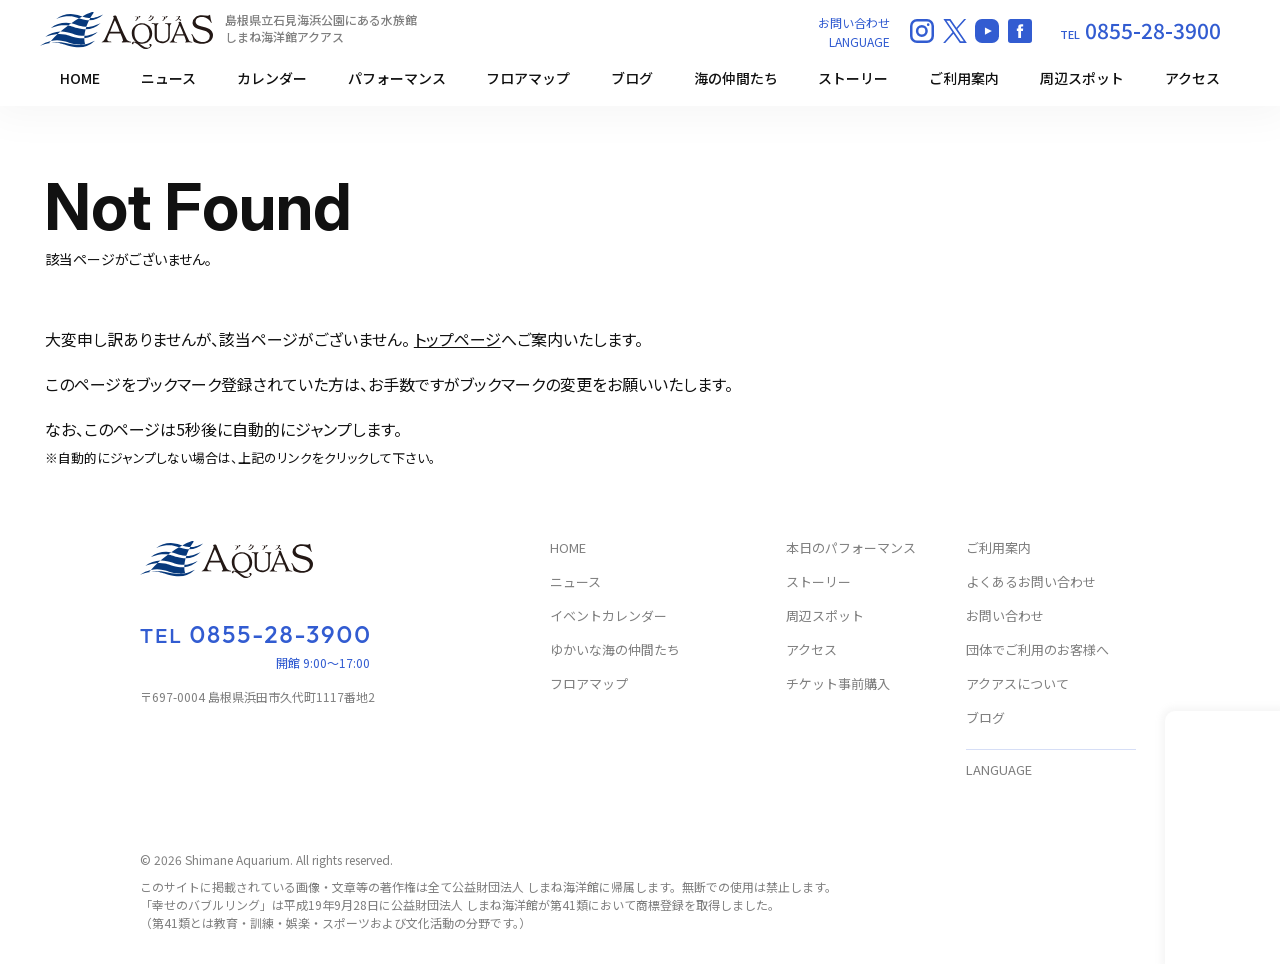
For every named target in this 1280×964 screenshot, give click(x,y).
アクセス (1192, 78)
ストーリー (853, 78)
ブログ (632, 78)
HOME (80, 78)
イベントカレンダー (608, 616)
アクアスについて (1017, 684)
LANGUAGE (859, 41)
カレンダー (272, 78)
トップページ (457, 339)
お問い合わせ (854, 22)
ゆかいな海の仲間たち (615, 650)
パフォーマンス (397, 78)
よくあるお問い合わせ (1031, 582)
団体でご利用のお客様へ (1037, 650)
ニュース (168, 78)
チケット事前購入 (838, 684)
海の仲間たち (736, 78)
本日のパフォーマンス (851, 548)
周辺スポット (1082, 78)
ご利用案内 (964, 78)
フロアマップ (528, 78)
